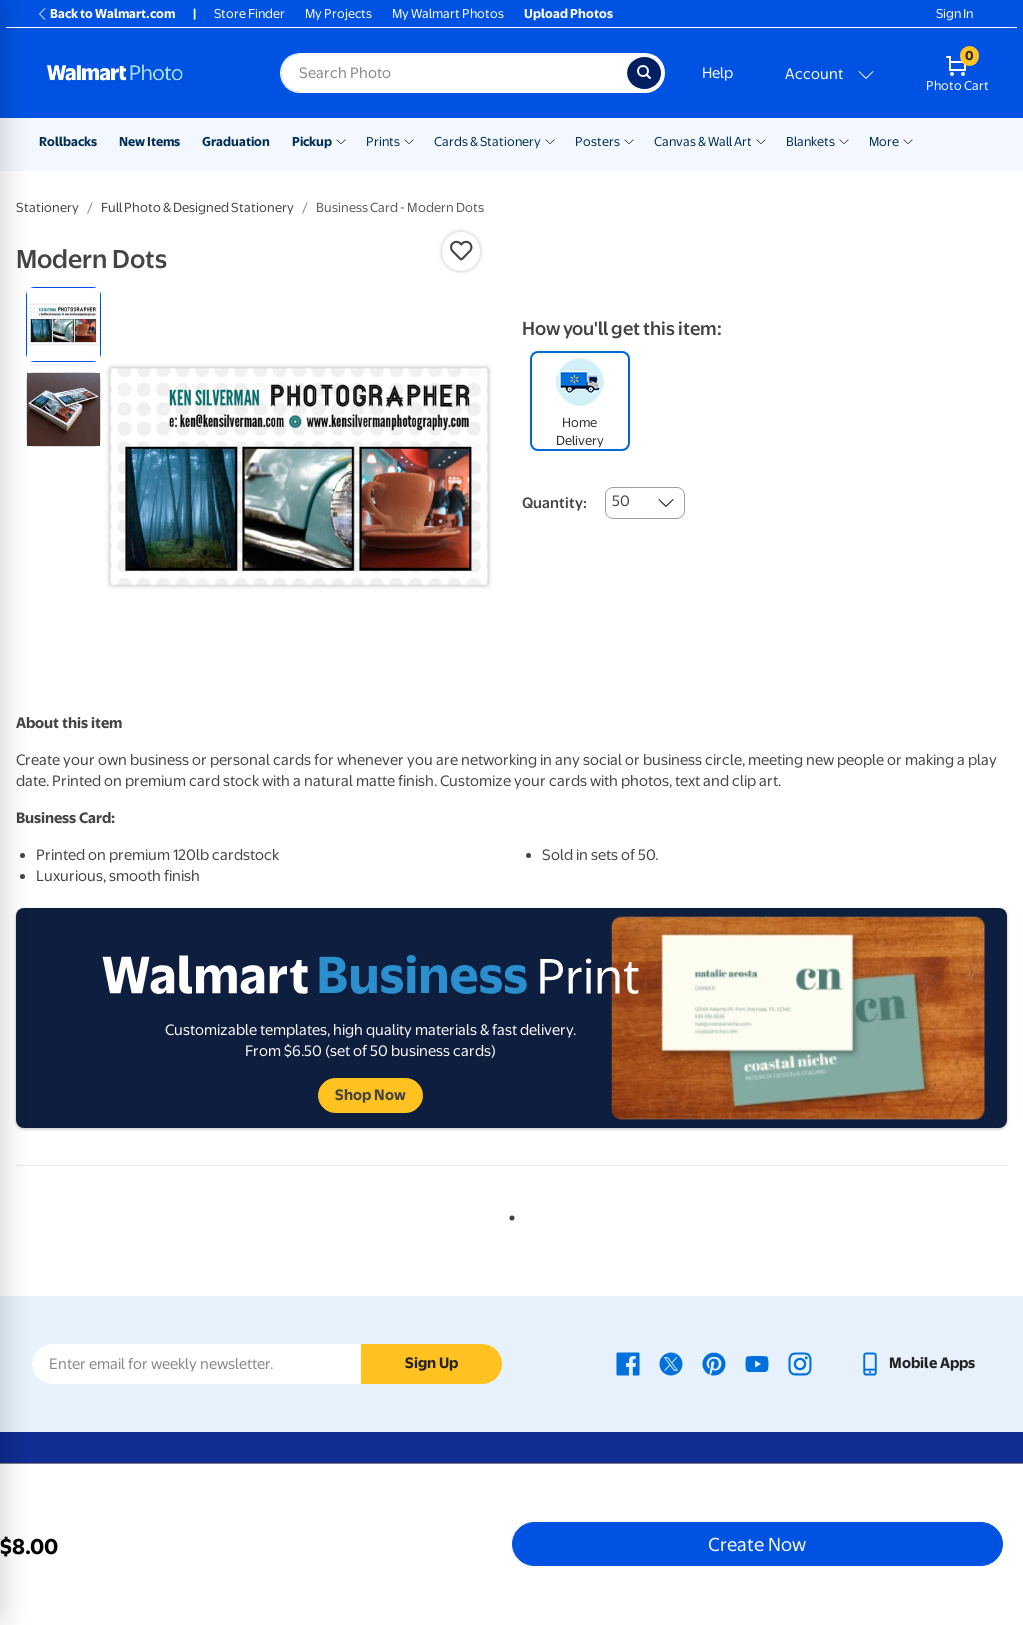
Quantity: (554, 503)
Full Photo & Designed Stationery (197, 207)
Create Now (757, 1544)
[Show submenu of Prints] (409, 140)
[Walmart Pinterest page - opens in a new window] (714, 1363)
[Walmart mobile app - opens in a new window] (916, 1363)
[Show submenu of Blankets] (844, 140)
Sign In (954, 13)
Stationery (47, 207)
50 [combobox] (621, 501)
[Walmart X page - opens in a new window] (671, 1363)
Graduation (236, 141)
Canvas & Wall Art (703, 141)
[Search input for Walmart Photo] (453, 73)
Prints (383, 141)
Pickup (312, 141)
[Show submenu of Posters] (629, 140)
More (884, 141)
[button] (461, 251)
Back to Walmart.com (105, 13)
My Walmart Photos (448, 13)
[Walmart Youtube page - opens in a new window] (757, 1363)
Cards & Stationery (487, 141)
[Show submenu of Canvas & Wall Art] (761, 140)
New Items (149, 141)
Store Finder (249, 13)
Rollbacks (68, 141)
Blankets (810, 141)
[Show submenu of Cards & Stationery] (550, 140)
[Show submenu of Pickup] (341, 140)
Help (717, 73)
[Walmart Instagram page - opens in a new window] (800, 1363)
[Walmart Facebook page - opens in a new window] (628, 1363)
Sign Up (431, 1363)
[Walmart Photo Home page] (142, 73)
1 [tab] (508, 1214)
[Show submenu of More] (908, 140)
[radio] (63, 324)
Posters (597, 141)
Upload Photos (568, 13)
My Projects (338, 13)
